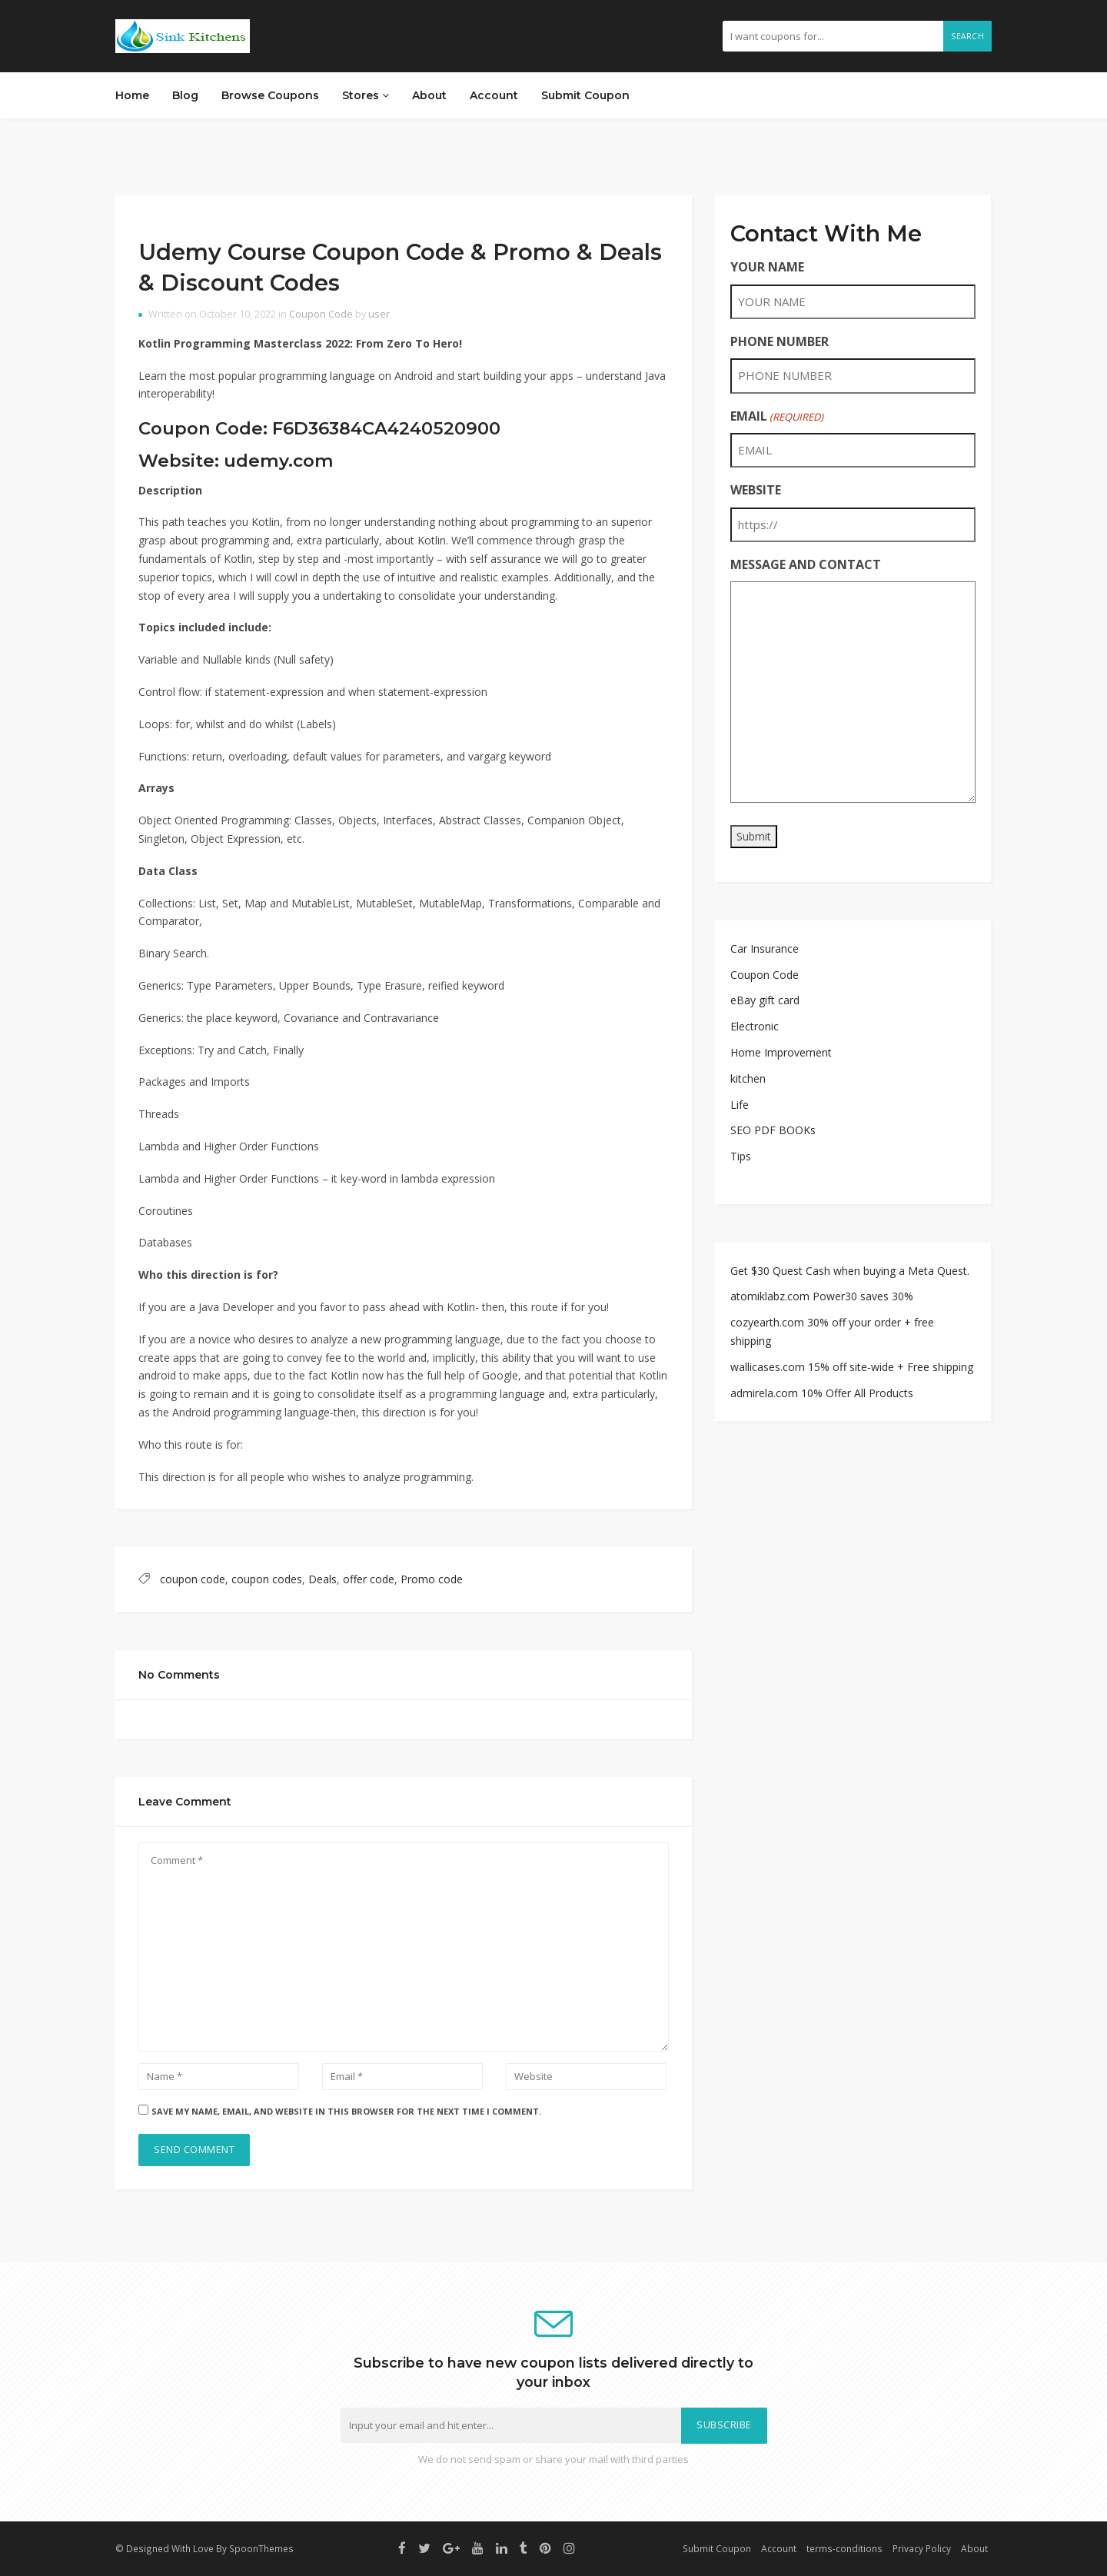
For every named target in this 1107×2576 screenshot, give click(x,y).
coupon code (192, 1579)
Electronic (754, 1026)
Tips (740, 1156)
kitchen (748, 1078)
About (429, 95)
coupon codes (266, 1579)
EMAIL (776, 416)
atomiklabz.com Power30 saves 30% (821, 1296)
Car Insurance (764, 948)
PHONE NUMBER (779, 341)
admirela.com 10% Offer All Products (821, 1393)
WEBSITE (755, 489)
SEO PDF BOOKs (773, 1130)
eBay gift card (765, 1000)
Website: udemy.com (236, 460)
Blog (185, 95)
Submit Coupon (585, 95)
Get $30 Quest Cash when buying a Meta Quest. (849, 1270)
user (379, 314)
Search (967, 36)
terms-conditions (844, 2548)
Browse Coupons (270, 95)
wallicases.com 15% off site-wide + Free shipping (851, 1367)
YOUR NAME (767, 266)
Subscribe (724, 2424)
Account (494, 95)
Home (132, 95)
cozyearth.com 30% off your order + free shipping (832, 1331)
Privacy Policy (922, 2548)
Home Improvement (781, 1052)
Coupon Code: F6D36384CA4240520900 (319, 428)
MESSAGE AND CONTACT (805, 564)
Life (739, 1104)
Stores (365, 95)
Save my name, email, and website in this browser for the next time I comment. (346, 2111)
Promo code (432, 1579)
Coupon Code (321, 314)
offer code (368, 1579)
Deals (322, 1579)
